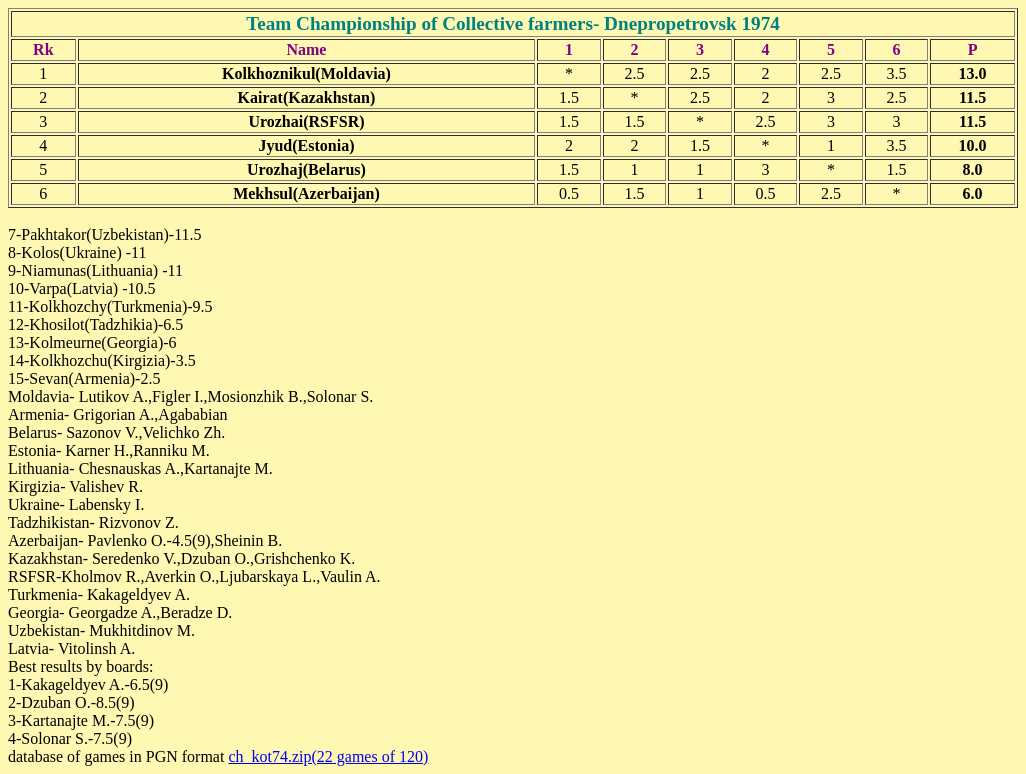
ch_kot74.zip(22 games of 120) (328, 756)
